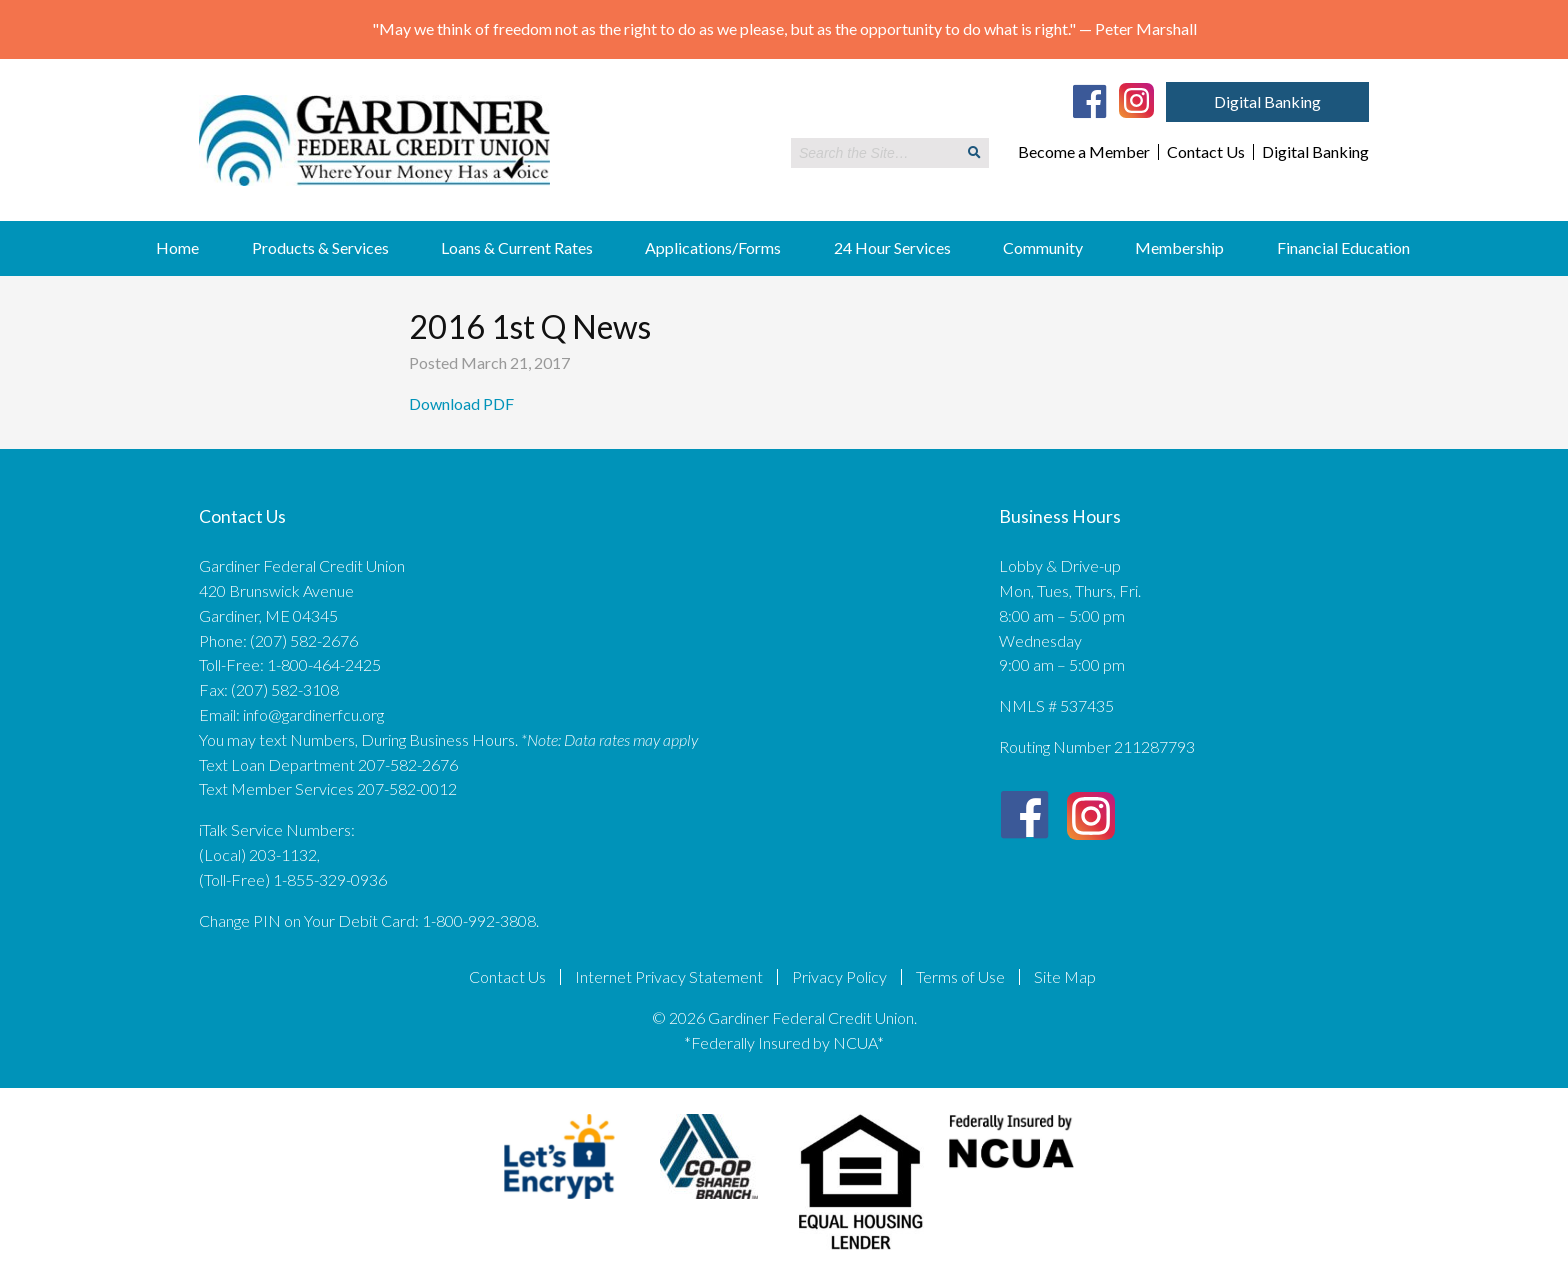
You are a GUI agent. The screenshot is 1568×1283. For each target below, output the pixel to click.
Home (177, 247)
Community (1043, 247)
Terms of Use (960, 977)
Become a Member (1084, 152)
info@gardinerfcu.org (313, 714)
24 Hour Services (892, 247)
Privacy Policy (839, 977)
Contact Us (1206, 152)
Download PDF (463, 403)
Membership (1179, 247)
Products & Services (320, 247)
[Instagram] (1136, 99)
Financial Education (1343, 247)
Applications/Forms (713, 247)
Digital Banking (1267, 101)
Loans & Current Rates (517, 247)
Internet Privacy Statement (669, 977)
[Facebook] (1090, 101)
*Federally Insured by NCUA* (784, 1042)
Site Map (1065, 977)
